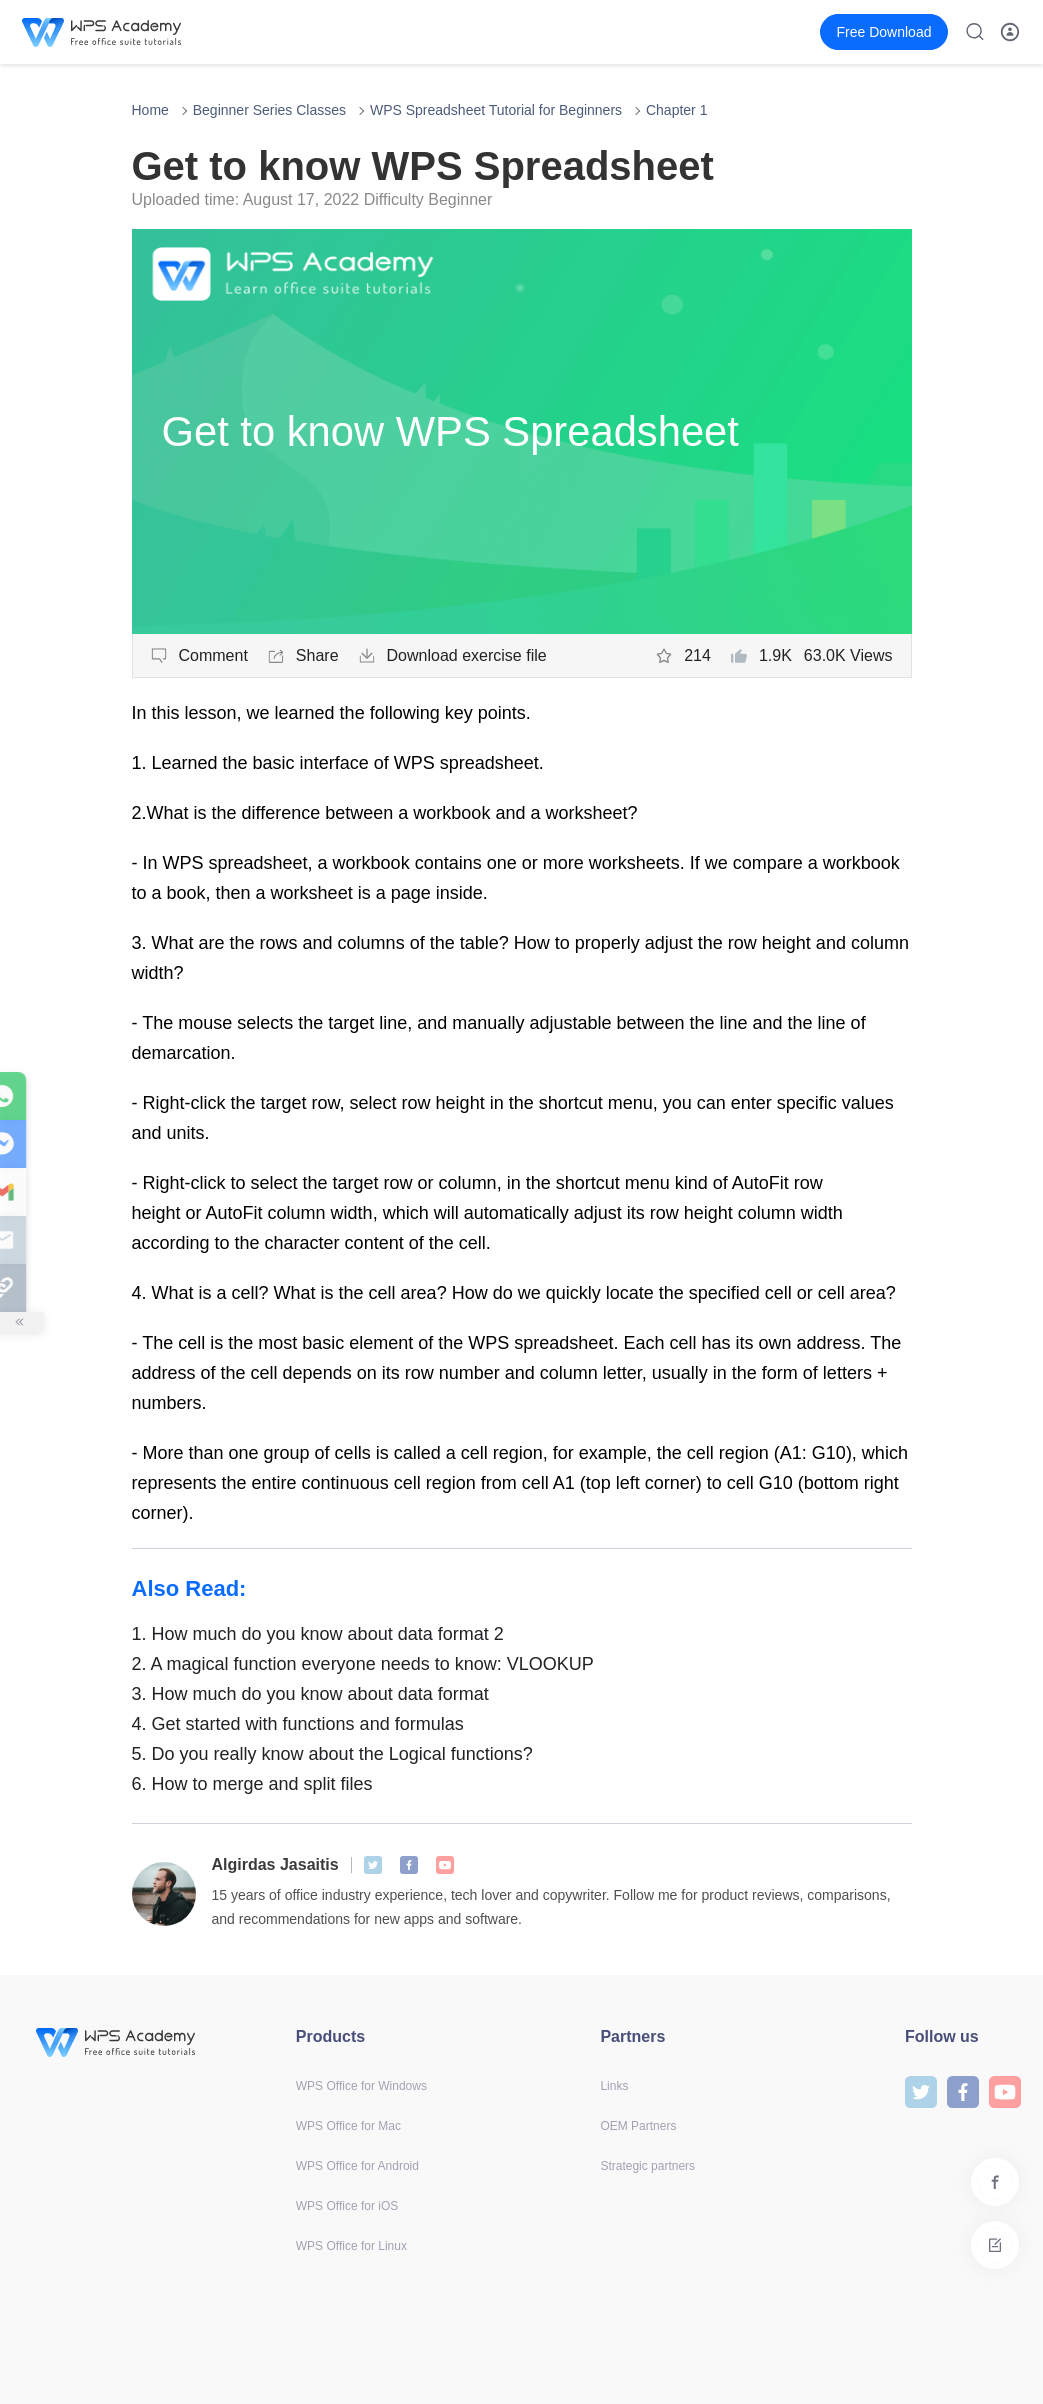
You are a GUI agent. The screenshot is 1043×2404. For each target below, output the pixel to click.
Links (614, 2086)
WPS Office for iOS (347, 2206)
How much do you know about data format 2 (318, 1634)
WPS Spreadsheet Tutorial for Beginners (496, 110)
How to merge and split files (252, 1784)
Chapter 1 (676, 110)
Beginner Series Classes (269, 110)
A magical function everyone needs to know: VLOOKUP (363, 1664)
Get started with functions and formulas (298, 1724)
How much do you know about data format (310, 1694)
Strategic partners (647, 2166)
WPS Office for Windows (361, 2086)
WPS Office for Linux (351, 2246)
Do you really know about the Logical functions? (332, 1754)
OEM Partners (638, 2126)
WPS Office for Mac (348, 2126)
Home (150, 110)
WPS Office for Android (357, 2166)
